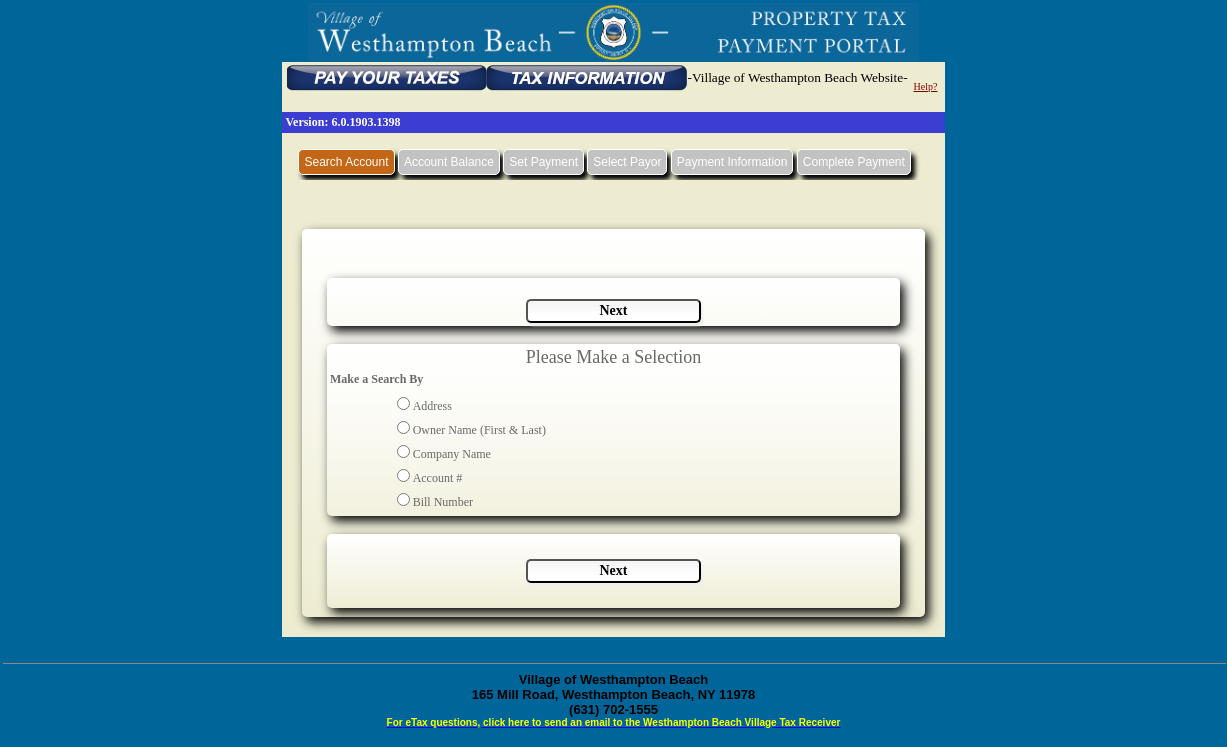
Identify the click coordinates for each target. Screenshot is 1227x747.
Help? (926, 86)
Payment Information (732, 162)
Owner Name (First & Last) (479, 430)
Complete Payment (854, 162)
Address (432, 406)
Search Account (346, 162)
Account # (438, 478)
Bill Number (443, 502)
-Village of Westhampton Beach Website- (797, 77)
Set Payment (543, 162)
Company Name (452, 454)
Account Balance (449, 162)
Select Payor (627, 162)
